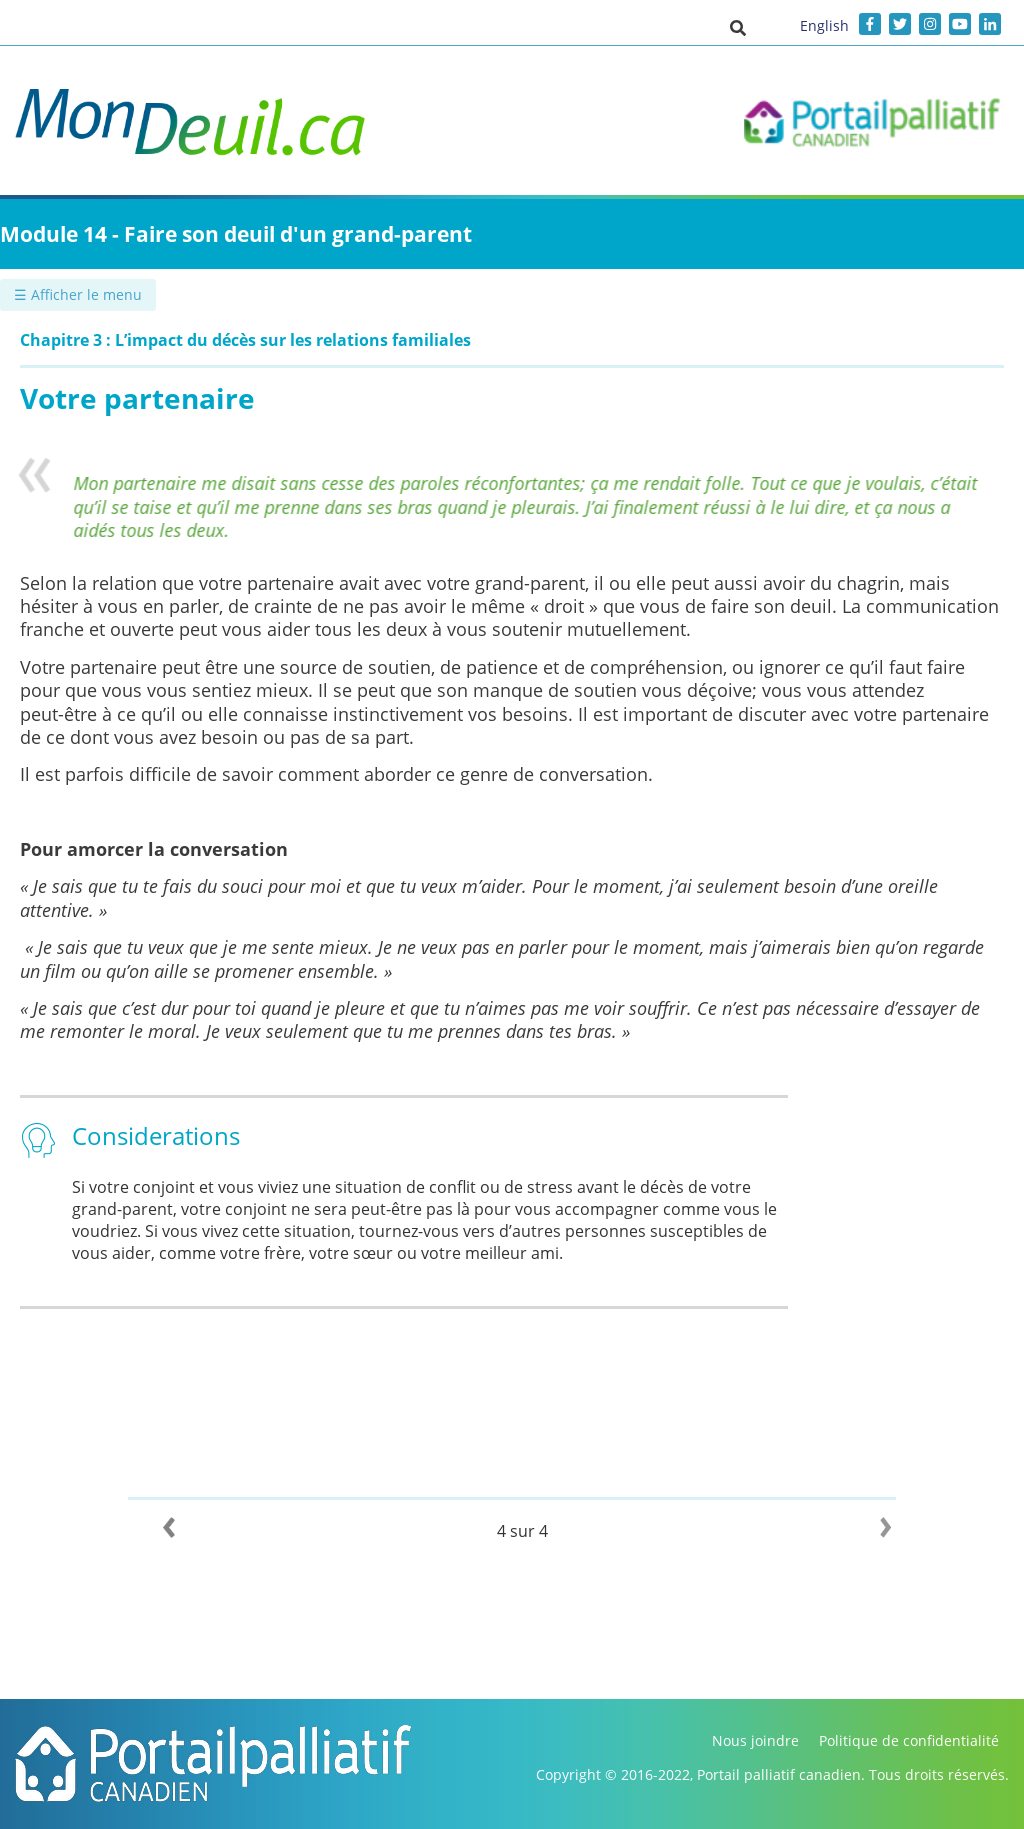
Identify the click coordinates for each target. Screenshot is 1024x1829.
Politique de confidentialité (909, 1740)
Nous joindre (755, 1740)
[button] (738, 27)
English (824, 25)
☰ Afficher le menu (78, 294)
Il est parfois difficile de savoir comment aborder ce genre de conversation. (339, 774)
